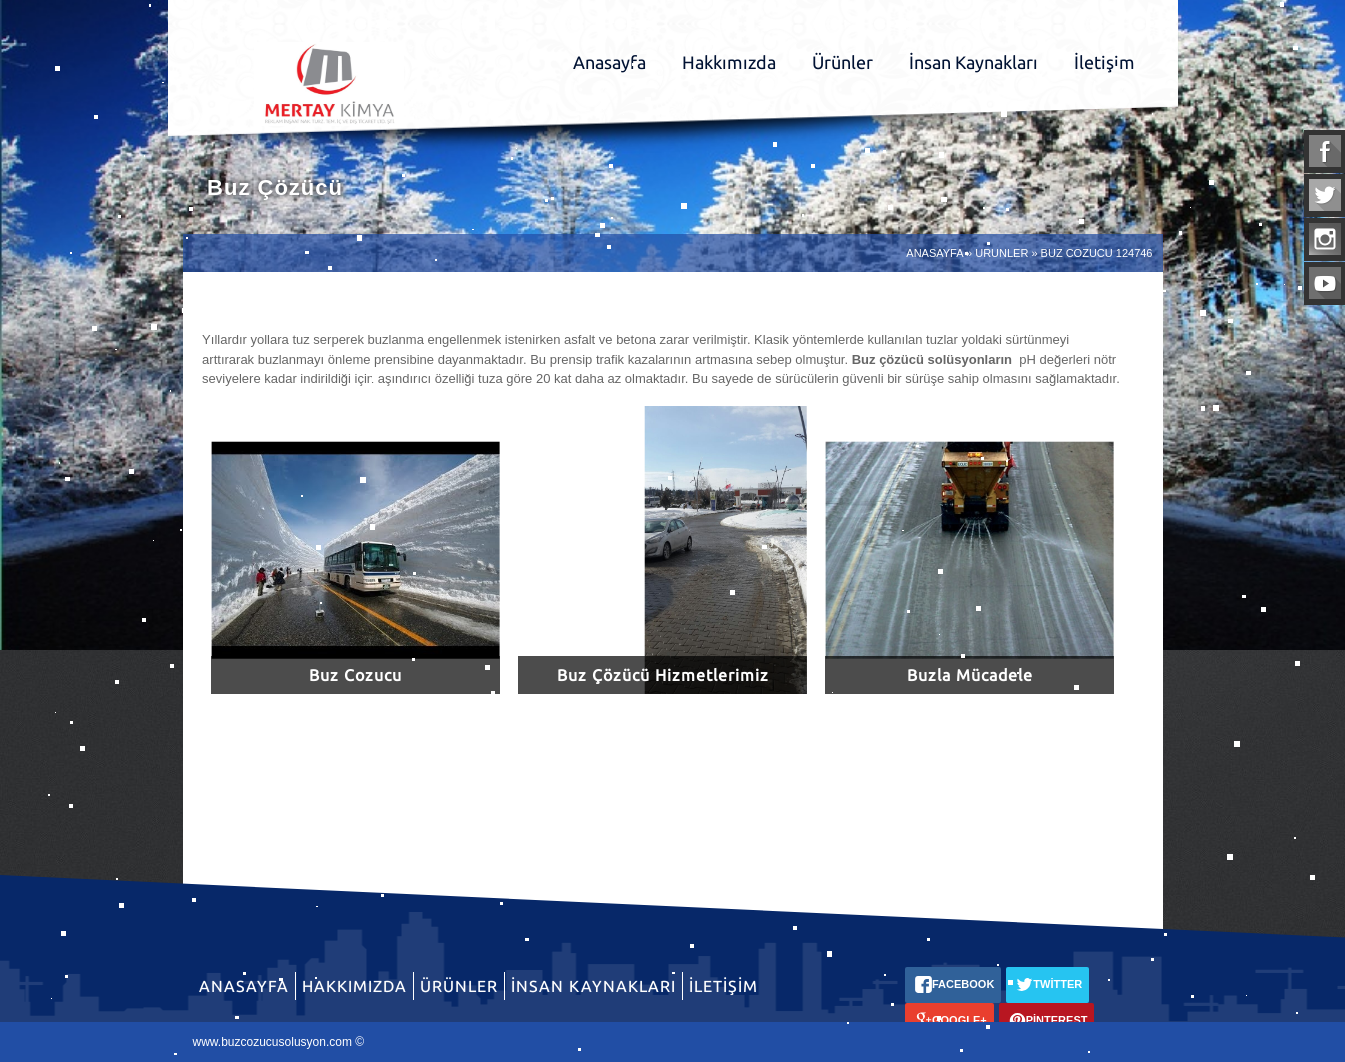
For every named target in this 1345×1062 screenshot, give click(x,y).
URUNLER (1001, 253)
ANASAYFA (934, 253)
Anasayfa (609, 62)
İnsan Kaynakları (973, 62)
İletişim (1104, 62)
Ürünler (842, 62)
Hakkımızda (729, 62)
